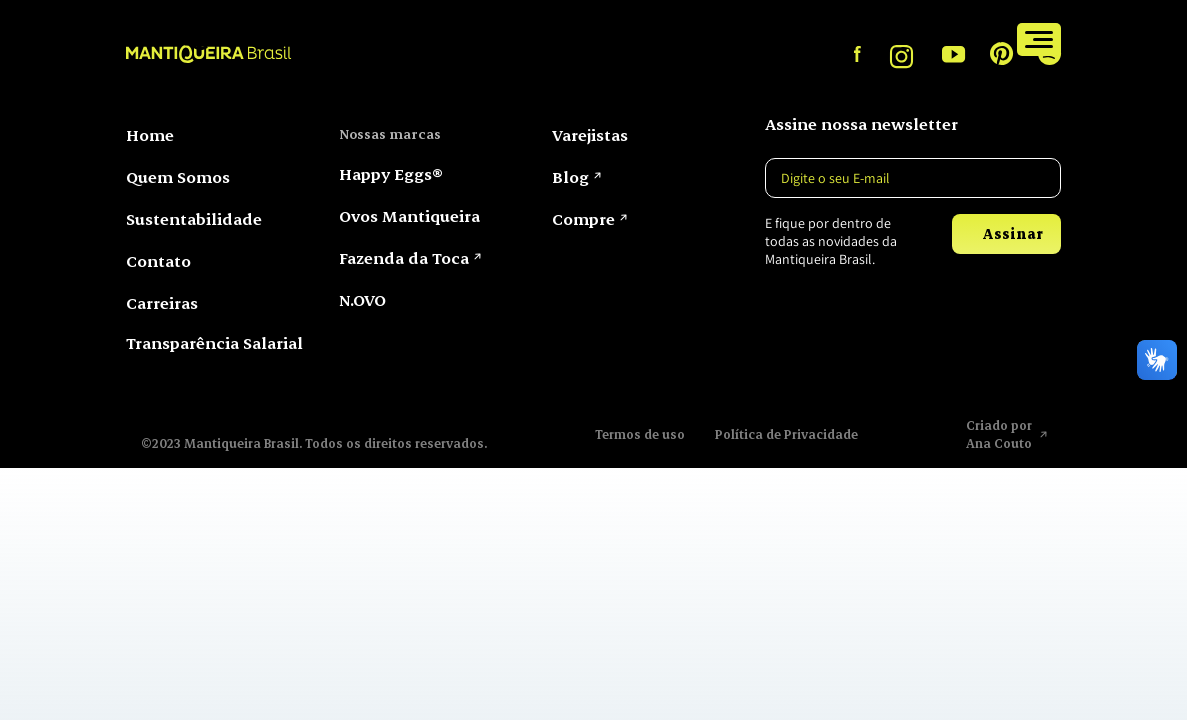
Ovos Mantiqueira (409, 215)
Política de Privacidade (786, 434)
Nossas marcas (390, 133)
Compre (960, 38)
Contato (158, 260)
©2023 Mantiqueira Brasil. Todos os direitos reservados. (314, 443)
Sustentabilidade (194, 218)
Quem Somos (178, 176)
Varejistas (865, 38)
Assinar (1012, 233)
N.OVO (362, 299)
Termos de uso (640, 434)
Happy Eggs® (391, 173)
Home (150, 134)
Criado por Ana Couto (1000, 434)
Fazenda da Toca (404, 257)
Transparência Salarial (214, 342)
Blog (570, 176)
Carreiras (162, 302)
